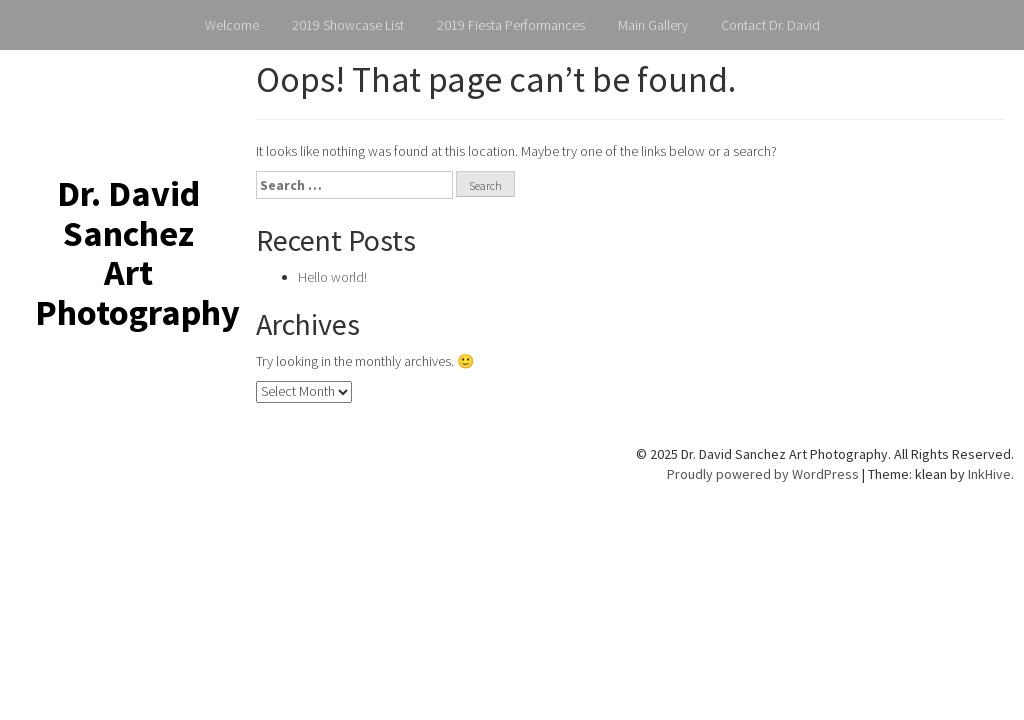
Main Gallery (653, 25)
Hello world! (332, 277)
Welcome (232, 25)
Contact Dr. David (770, 25)
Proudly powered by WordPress (763, 474)
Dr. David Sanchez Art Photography (137, 253)
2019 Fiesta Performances (511, 25)
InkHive (989, 474)
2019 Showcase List (348, 25)
